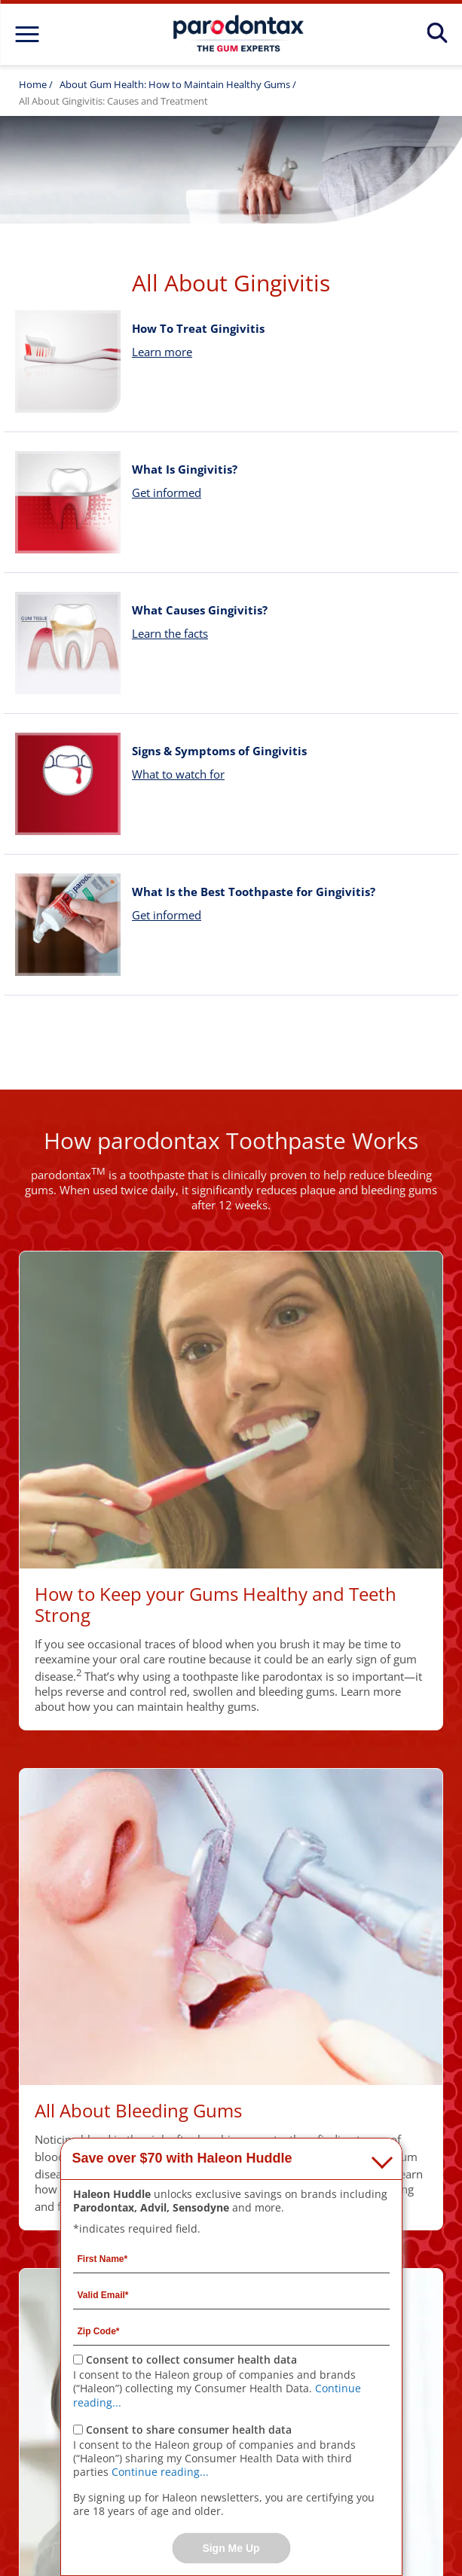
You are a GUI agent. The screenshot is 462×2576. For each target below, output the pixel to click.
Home (33, 84)
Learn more (162, 351)
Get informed (166, 492)
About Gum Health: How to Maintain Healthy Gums (176, 84)
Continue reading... (160, 2472)
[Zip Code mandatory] (231, 2330)
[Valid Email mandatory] (231, 2294)
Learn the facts (170, 633)
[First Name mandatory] (231, 2258)
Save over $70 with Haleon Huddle (182, 2158)
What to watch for (178, 774)
